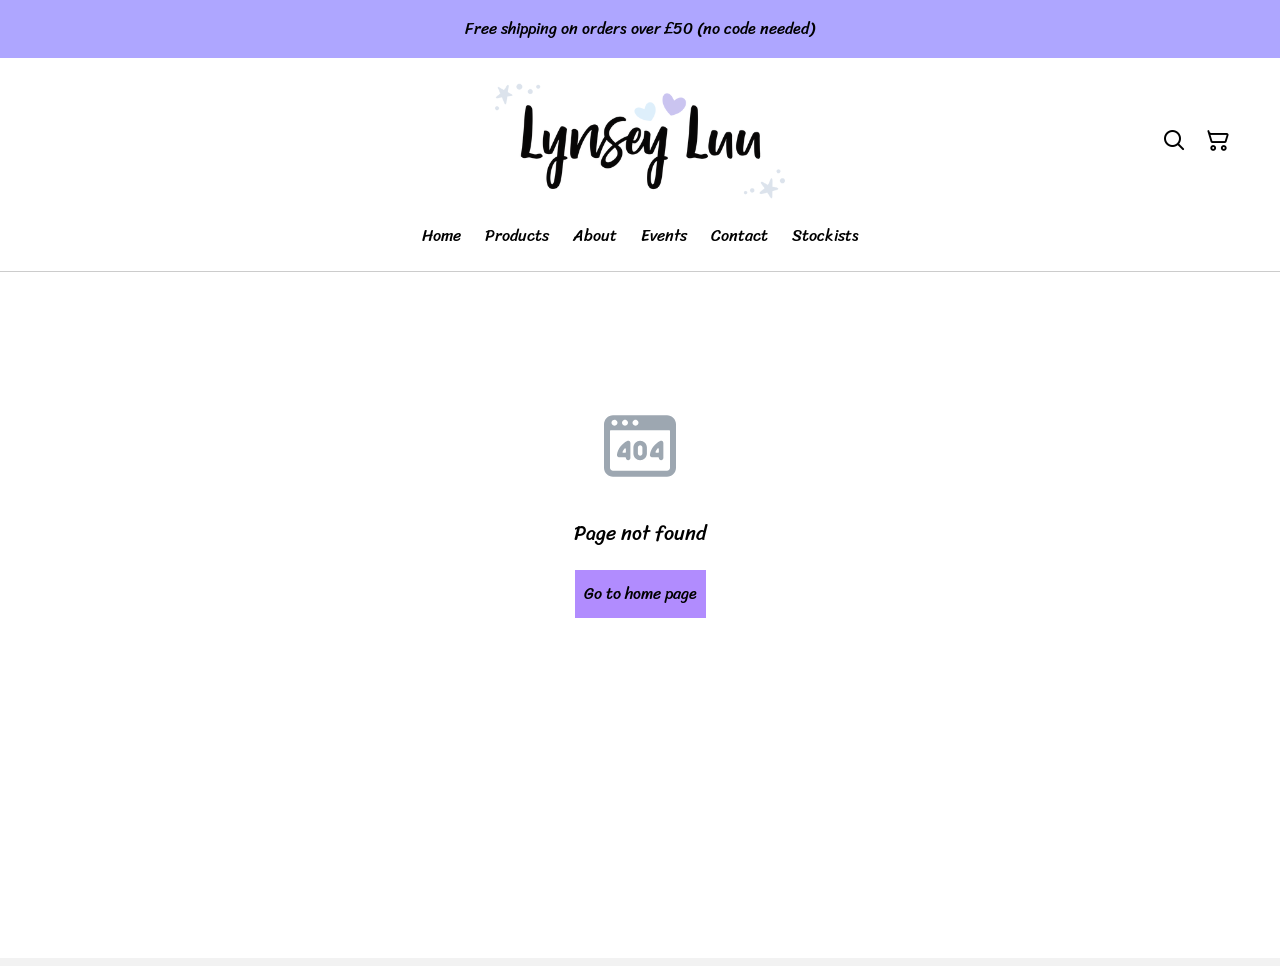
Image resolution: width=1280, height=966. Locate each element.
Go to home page (640, 593)
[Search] (1174, 141)
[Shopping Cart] (1218, 141)
